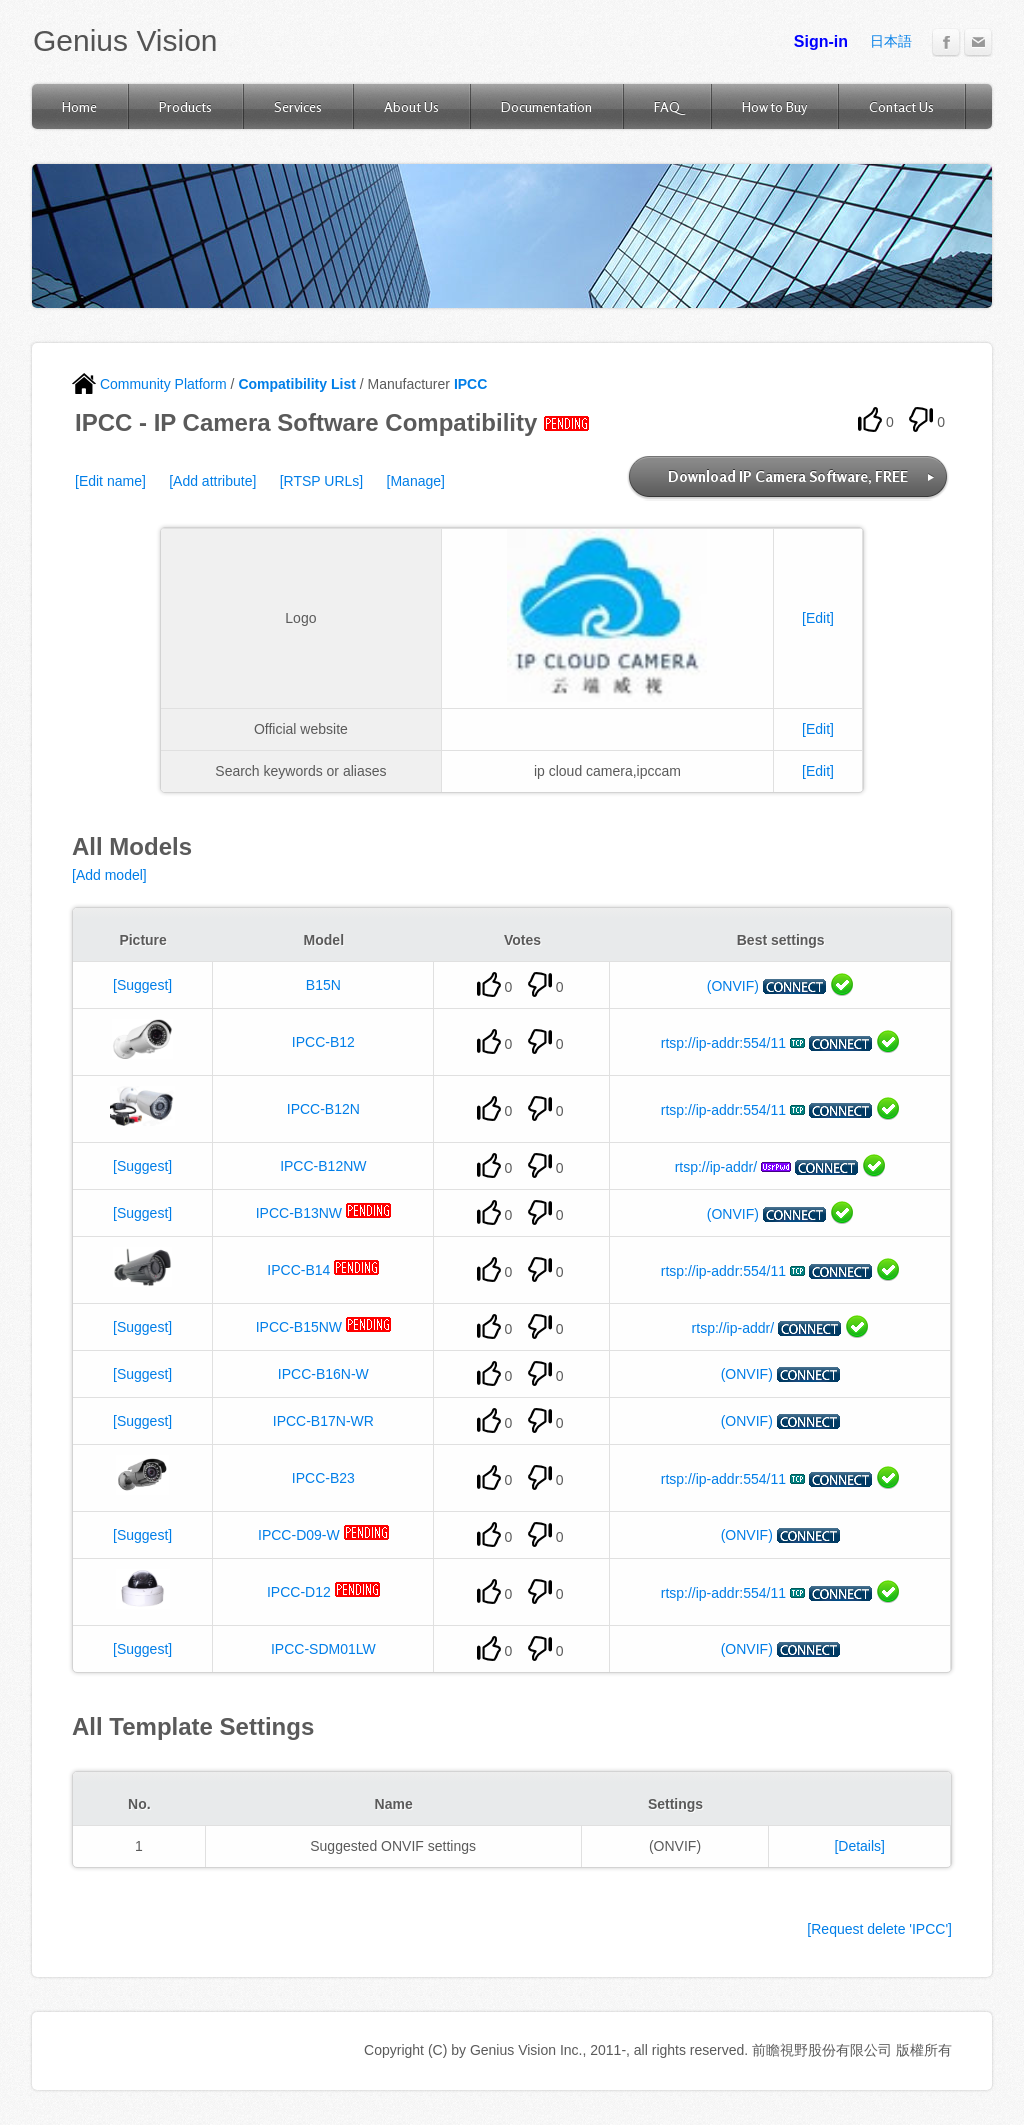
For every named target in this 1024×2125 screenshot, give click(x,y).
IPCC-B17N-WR (323, 1421)
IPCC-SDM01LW (323, 1649)
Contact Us (901, 106)
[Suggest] (142, 985)
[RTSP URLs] (322, 481)
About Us (411, 106)
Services (298, 106)
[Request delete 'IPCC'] (879, 1929)
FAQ (667, 106)
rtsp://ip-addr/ (716, 1167)
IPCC (470, 384)
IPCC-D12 (299, 1592)
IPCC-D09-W (299, 1535)
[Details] (859, 1846)
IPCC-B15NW (299, 1327)
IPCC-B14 (298, 1270)
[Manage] (416, 481)
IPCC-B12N (323, 1109)
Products (185, 106)
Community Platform (149, 384)
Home (79, 106)
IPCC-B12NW (323, 1166)
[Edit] (818, 618)
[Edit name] (110, 481)
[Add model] (109, 875)
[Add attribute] (212, 481)
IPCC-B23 (323, 1478)
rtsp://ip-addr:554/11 (723, 1043)
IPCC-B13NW (299, 1213)
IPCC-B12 (323, 1042)
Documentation (546, 106)
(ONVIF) (733, 986)
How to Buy (774, 106)
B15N (323, 985)
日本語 (891, 41)
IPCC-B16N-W (323, 1374)
